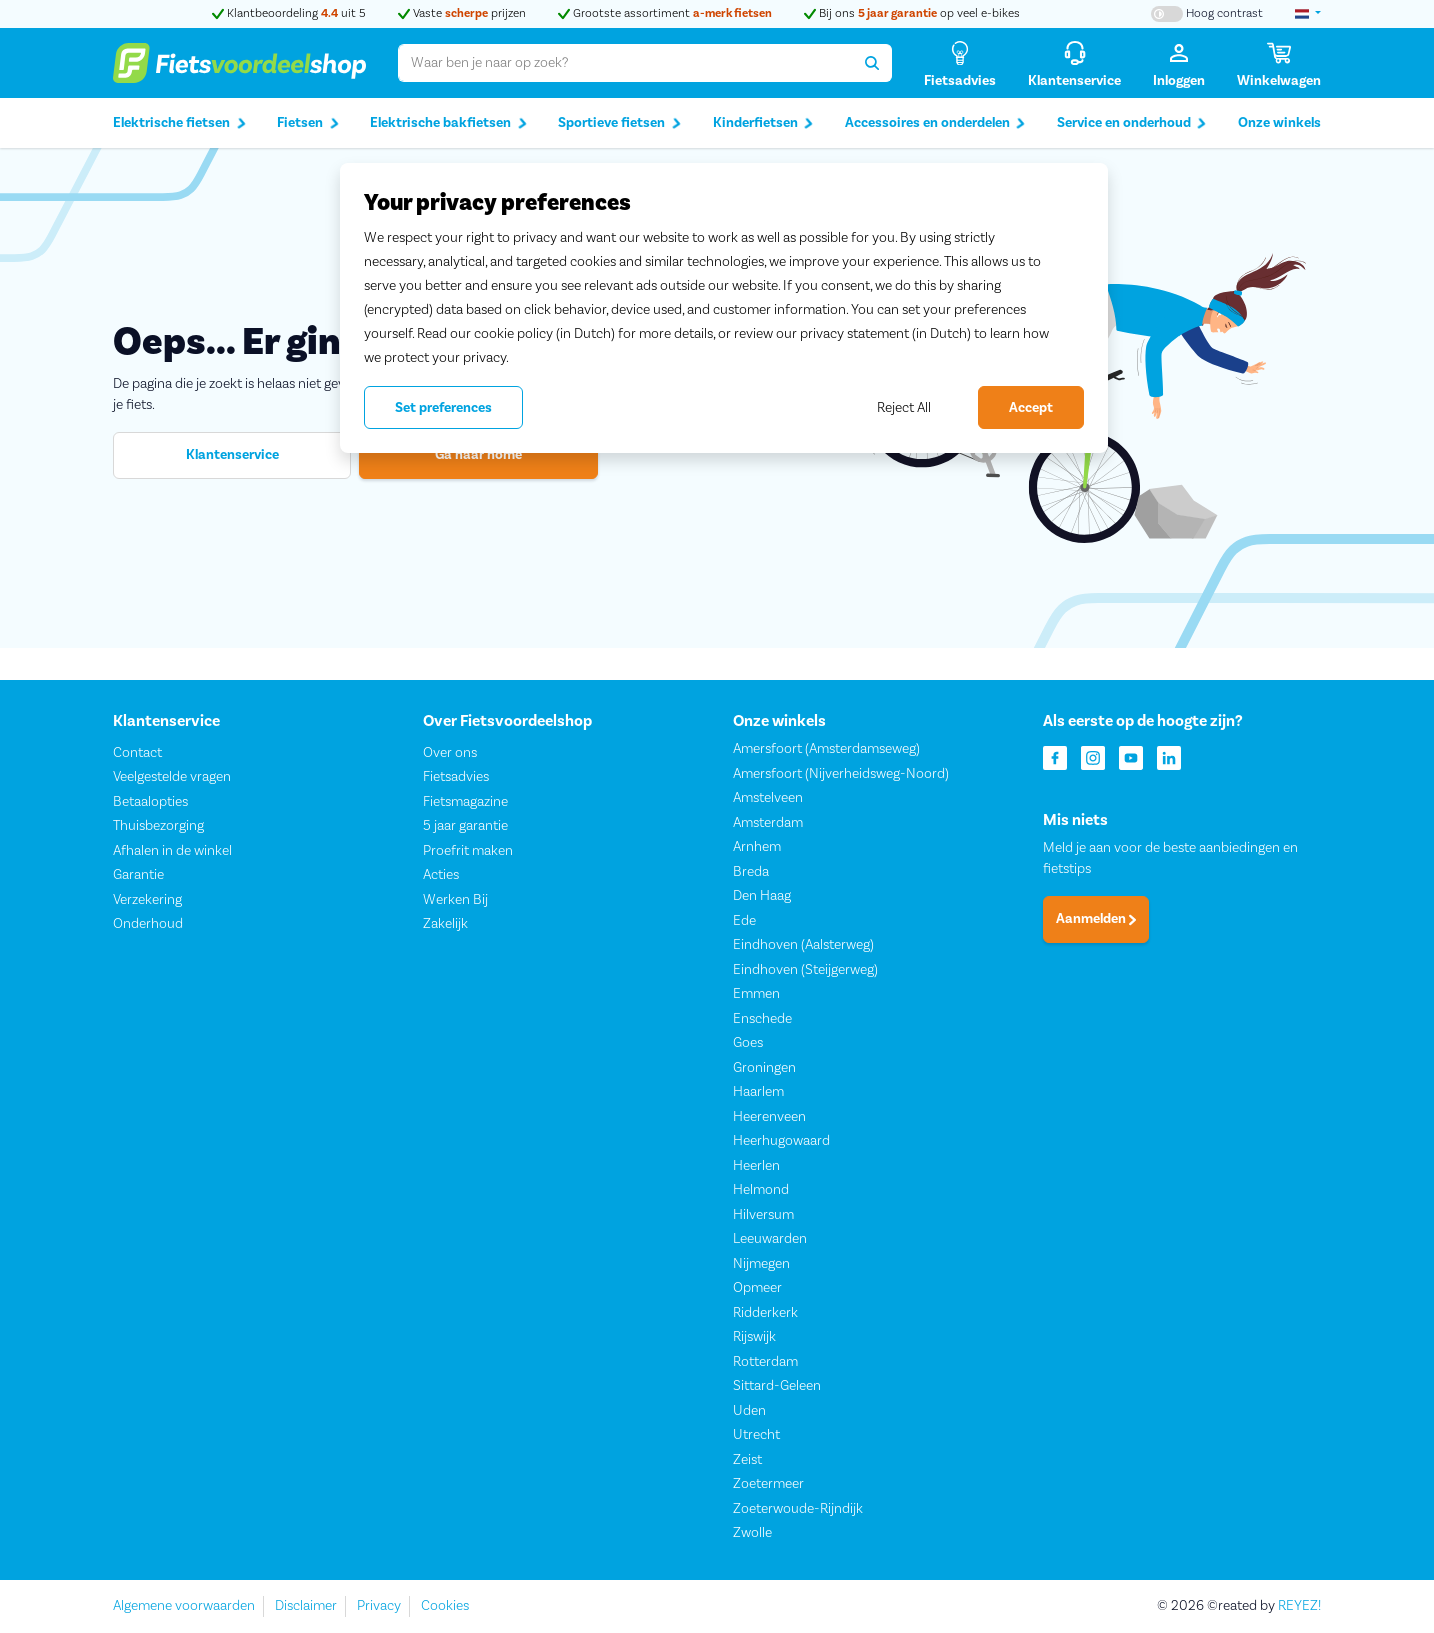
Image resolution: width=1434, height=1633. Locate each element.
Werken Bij (455, 900)
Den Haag (762, 897)
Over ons (450, 753)
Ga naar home (478, 455)
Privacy (379, 1606)
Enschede (762, 1019)
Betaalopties (150, 802)
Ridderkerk (765, 1313)
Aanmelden (1096, 920)
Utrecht (756, 1436)
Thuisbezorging (158, 827)
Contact (137, 753)
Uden (749, 1411)
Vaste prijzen (462, 13)
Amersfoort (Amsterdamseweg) (826, 750)
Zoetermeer (768, 1485)
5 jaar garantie (465, 827)
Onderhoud (148, 925)
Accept (1031, 408)
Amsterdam (768, 823)
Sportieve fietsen (619, 123)
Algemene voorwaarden (184, 1606)
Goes (748, 1044)
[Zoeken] (872, 63)
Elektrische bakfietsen (448, 123)
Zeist (747, 1460)
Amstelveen (768, 799)
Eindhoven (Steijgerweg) (805, 970)
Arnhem (757, 848)
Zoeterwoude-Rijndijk (798, 1509)
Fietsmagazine (465, 802)
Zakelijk (445, 925)
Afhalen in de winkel (172, 851)
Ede (744, 921)
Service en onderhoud (1132, 123)
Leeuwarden (770, 1240)
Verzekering (147, 900)
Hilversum (763, 1215)
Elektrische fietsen (179, 123)
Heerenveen (769, 1117)
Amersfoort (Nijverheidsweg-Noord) (841, 774)
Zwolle (752, 1534)
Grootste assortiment (665, 13)
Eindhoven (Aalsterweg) (803, 946)
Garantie (138, 876)
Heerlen (756, 1166)
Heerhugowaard (781, 1142)
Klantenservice (232, 455)
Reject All (904, 408)
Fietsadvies (456, 778)
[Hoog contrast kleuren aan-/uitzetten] (1207, 14)
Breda (751, 872)
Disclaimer (306, 1606)
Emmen (756, 995)
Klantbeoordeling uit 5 (289, 13)
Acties (441, 876)
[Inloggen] (1179, 63)
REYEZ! (1299, 1606)
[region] (724, 308)
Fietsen (308, 123)
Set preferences (443, 408)
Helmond (761, 1191)
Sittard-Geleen (777, 1387)
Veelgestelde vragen (172, 778)
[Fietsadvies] (960, 63)
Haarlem (758, 1093)
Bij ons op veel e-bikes (912, 13)
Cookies (445, 1606)
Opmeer (757, 1289)
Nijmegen (761, 1264)
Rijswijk (754, 1338)
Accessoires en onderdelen (935, 123)
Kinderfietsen (763, 123)
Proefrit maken (468, 851)
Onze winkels (1279, 123)
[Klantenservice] (1074, 63)
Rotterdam (765, 1362)
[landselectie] (1308, 14)
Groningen (764, 1068)
